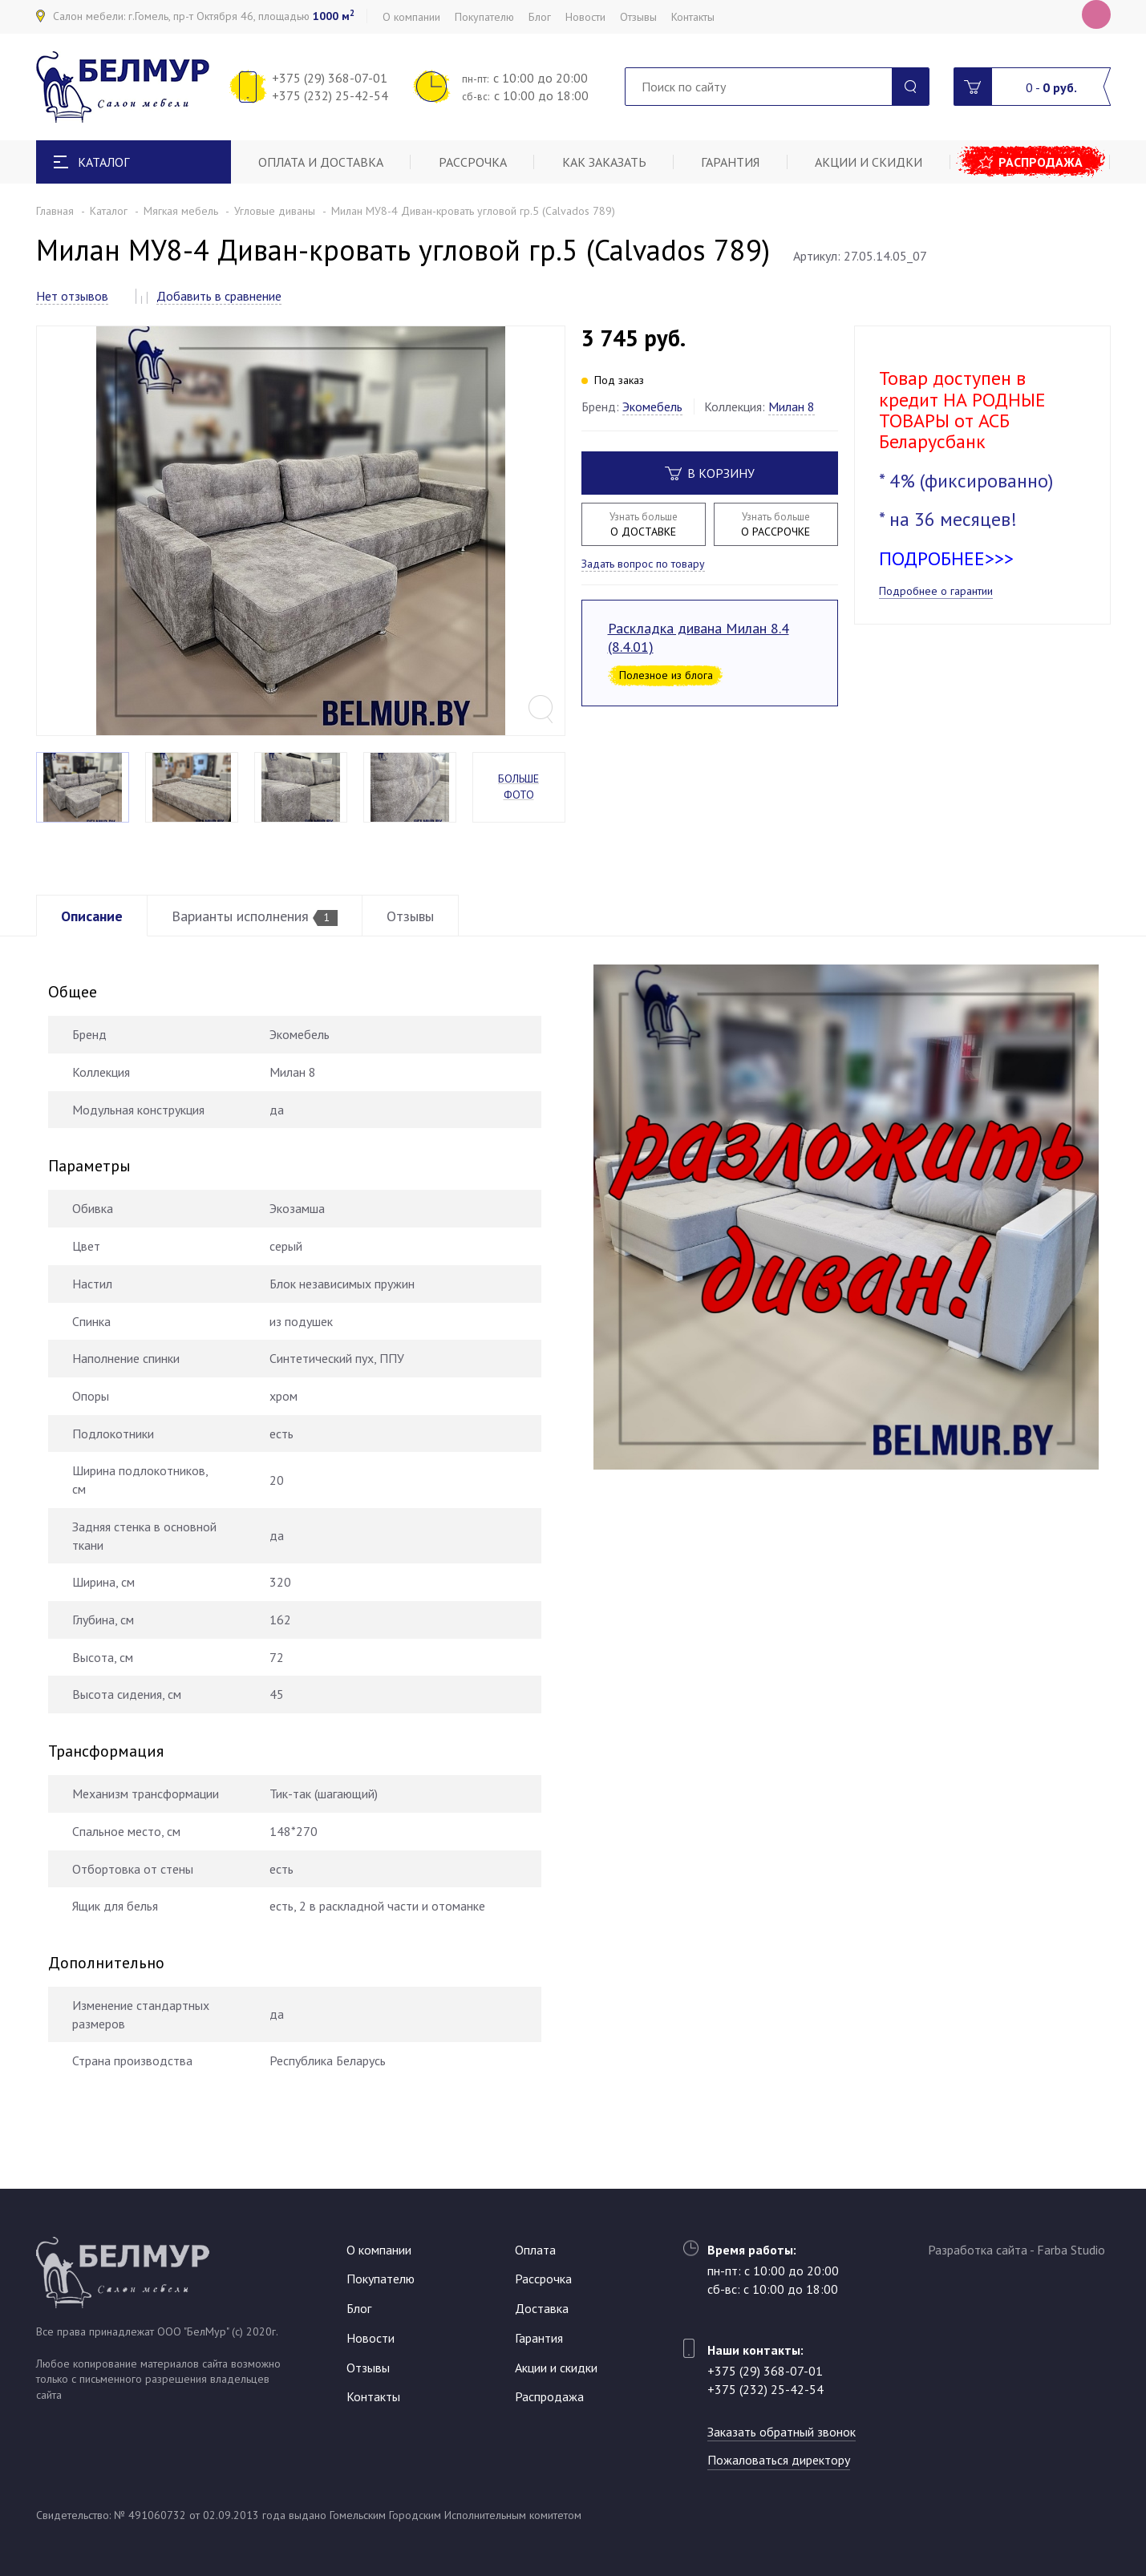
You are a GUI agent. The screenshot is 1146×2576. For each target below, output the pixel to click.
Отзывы (638, 17)
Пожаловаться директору (778, 2460)
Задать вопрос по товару (643, 563)
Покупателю (484, 17)
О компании (411, 17)
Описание (92, 916)
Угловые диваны (274, 211)
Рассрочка (473, 162)
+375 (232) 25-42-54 (330, 95)
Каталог (109, 211)
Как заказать (604, 162)
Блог (539, 17)
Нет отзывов (72, 296)
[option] (301, 530)
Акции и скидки (868, 162)
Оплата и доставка (320, 162)
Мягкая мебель (181, 211)
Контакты (693, 17)
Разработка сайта (977, 2250)
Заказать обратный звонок (781, 2432)
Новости (585, 17)
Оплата (535, 2250)
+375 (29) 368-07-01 (329, 78)
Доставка (542, 2308)
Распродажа (1040, 162)
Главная (55, 211)
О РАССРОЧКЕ (776, 524)
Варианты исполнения (255, 916)
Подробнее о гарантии (936, 591)
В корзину (710, 473)
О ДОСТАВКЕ (643, 524)
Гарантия (730, 162)
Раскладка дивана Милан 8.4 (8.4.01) (698, 637)
